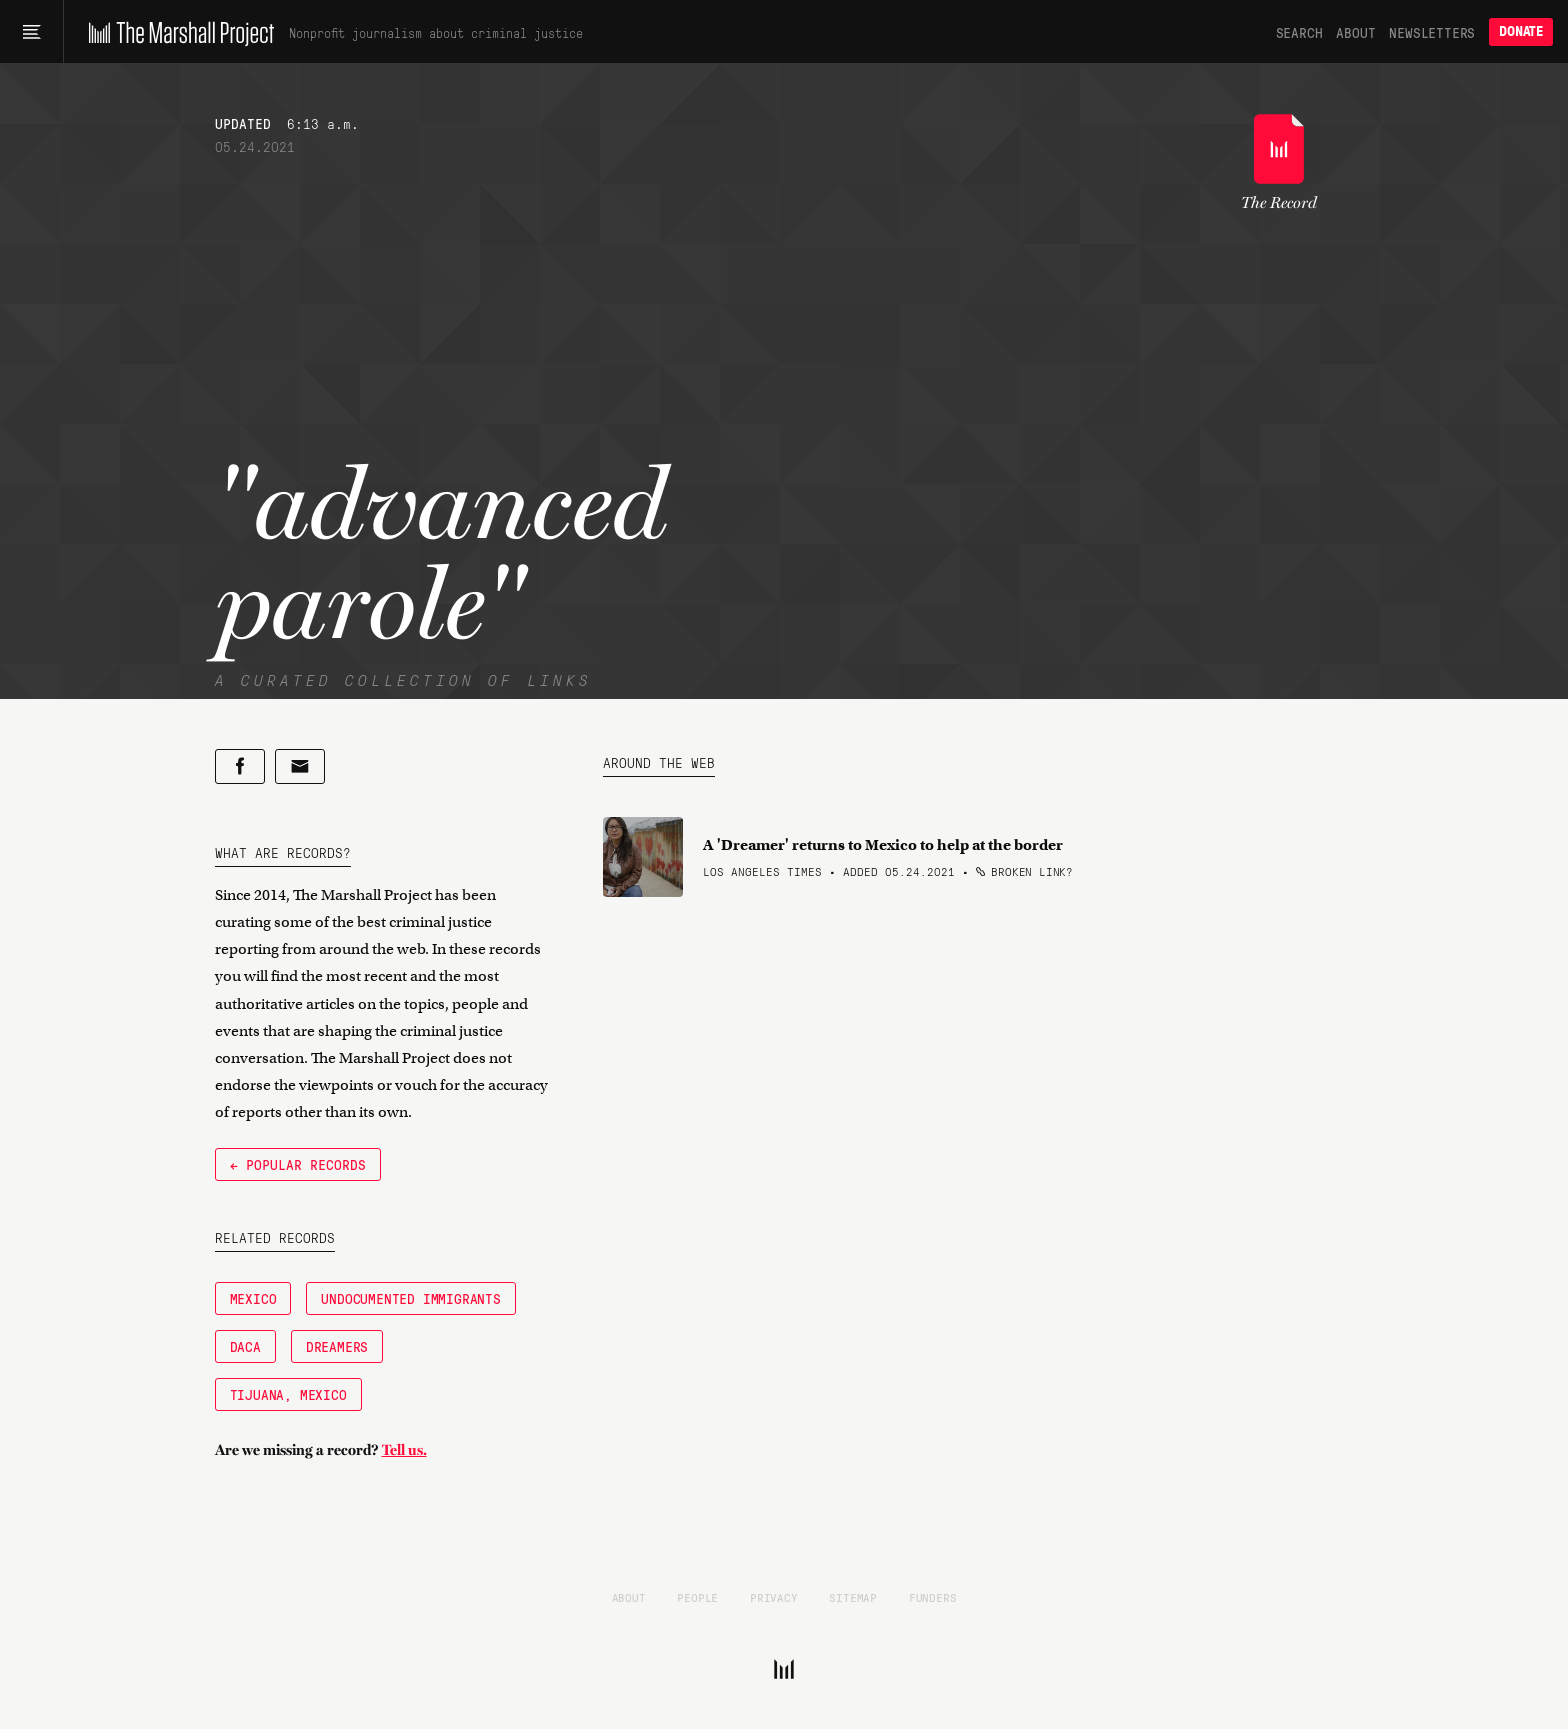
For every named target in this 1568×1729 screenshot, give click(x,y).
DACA (245, 1346)
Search (1299, 32)
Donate (1521, 31)
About (1355, 32)
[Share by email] (300, 766)
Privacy (774, 1597)
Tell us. (404, 1450)
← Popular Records (298, 1164)
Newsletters (1432, 32)
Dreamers (337, 1346)
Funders (933, 1597)
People (697, 1597)
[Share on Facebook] (240, 766)
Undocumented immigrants (410, 1298)
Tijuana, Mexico (288, 1394)
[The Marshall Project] (176, 32)
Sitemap (853, 1597)
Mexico (253, 1298)
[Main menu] (31, 32)
